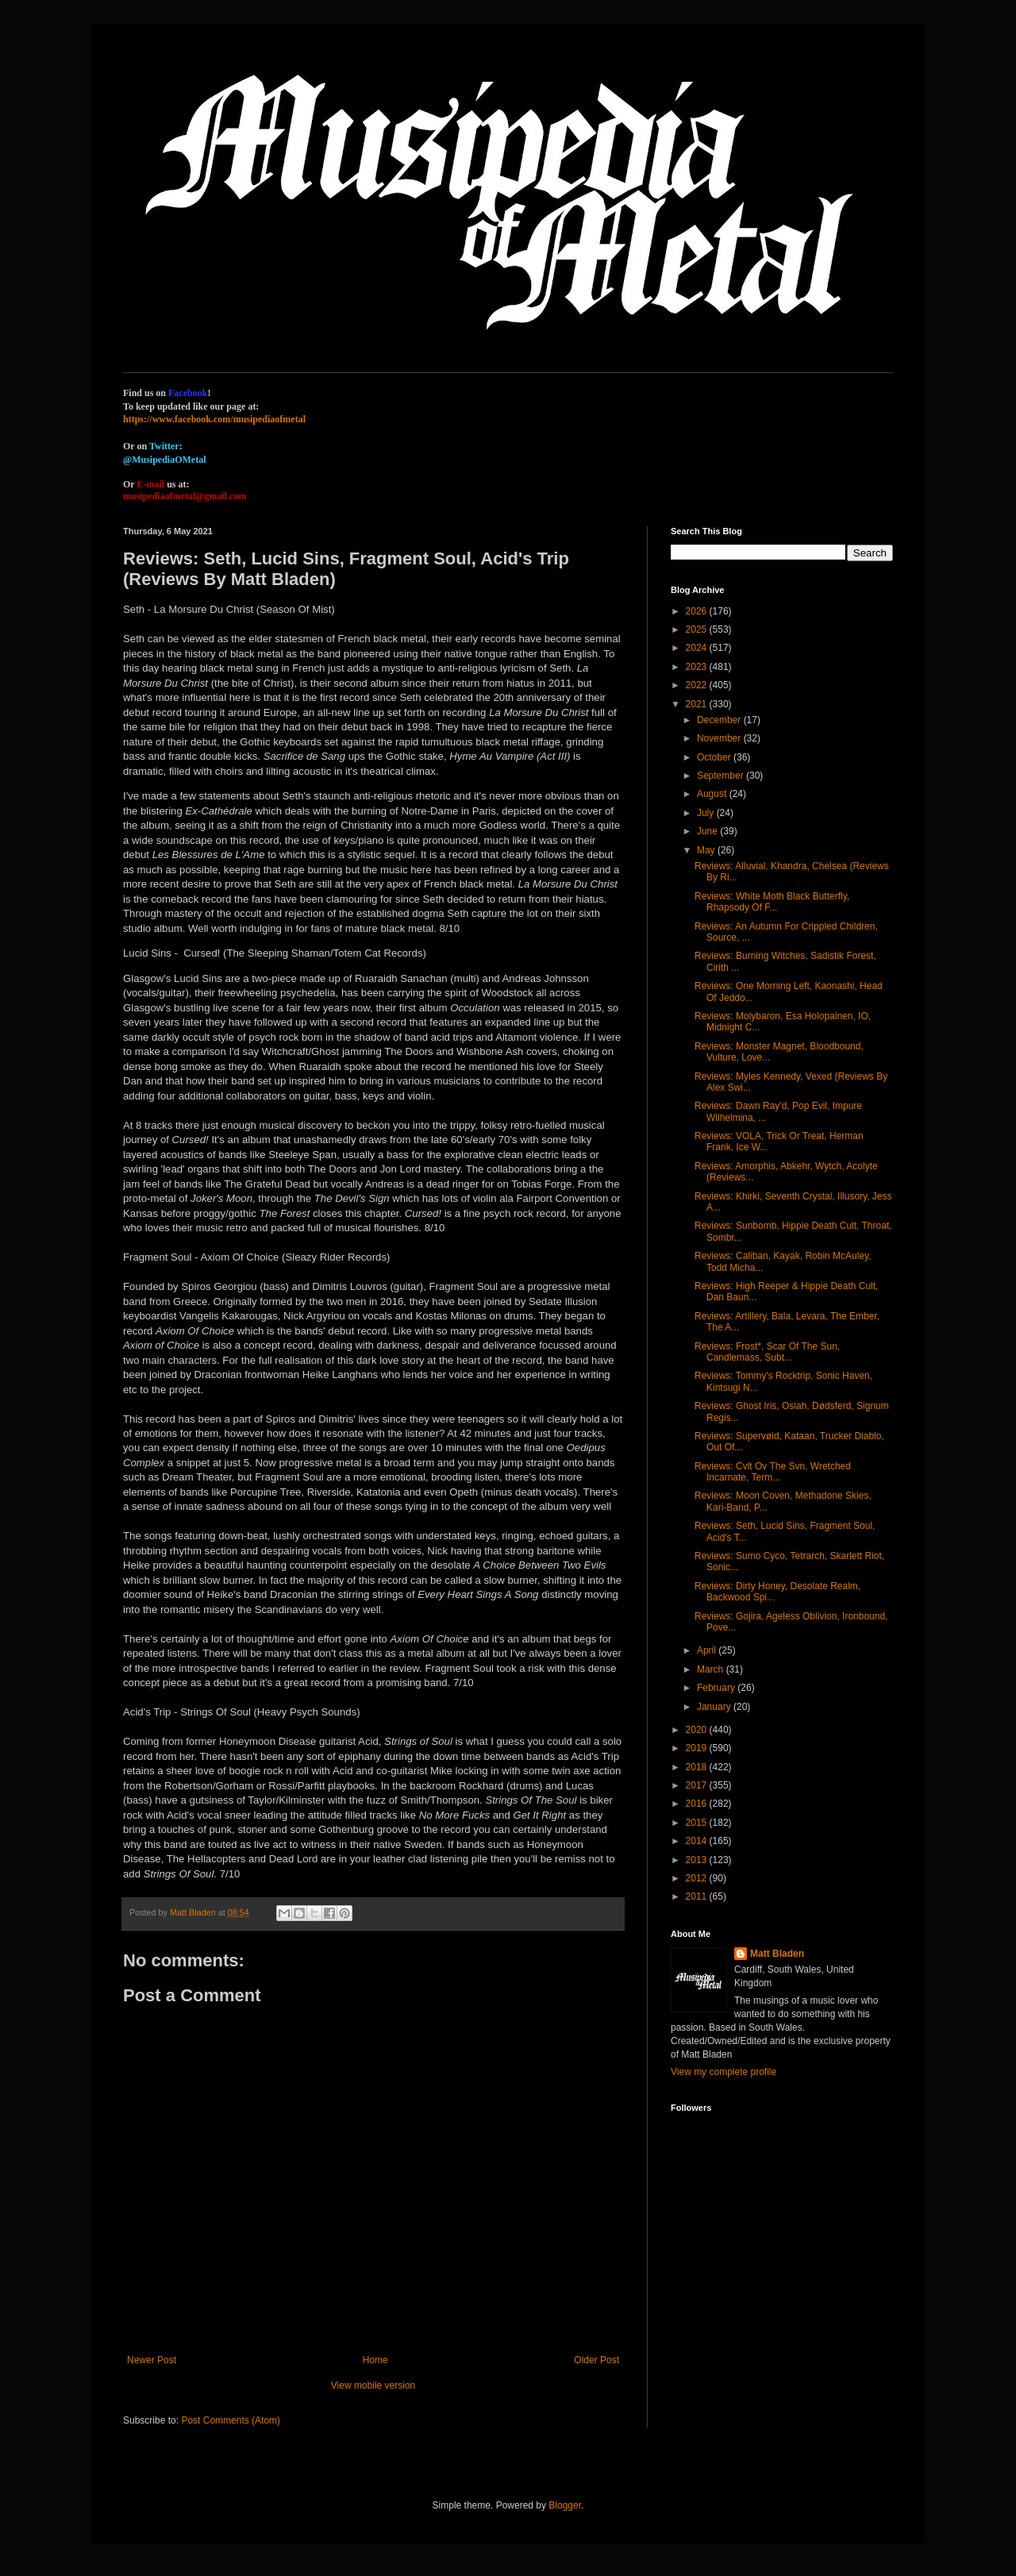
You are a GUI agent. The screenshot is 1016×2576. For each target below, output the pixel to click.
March (711, 1669)
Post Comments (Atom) (230, 2420)
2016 (698, 1803)
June (708, 831)
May (707, 850)
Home (375, 2360)
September (721, 775)
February (717, 1687)
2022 (698, 685)
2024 (698, 647)
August (713, 793)
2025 (698, 629)
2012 (698, 1878)
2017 (698, 1785)
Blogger (564, 2505)
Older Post (596, 2360)
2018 (698, 1767)
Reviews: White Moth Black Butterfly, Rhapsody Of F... (772, 902)
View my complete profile (723, 2071)
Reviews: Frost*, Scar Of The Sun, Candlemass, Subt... (767, 1352)
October (715, 757)
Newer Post (151, 2360)
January (715, 1706)
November (720, 738)
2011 (698, 1896)
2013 (698, 1860)
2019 (698, 1748)
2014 (698, 1840)
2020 (698, 1729)
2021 (698, 704)
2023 (698, 666)
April (707, 1650)
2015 (698, 1822)
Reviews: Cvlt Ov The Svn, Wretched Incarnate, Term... (773, 1472)
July (707, 812)
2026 (698, 611)
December (720, 720)
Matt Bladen (777, 1953)
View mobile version (373, 2385)
